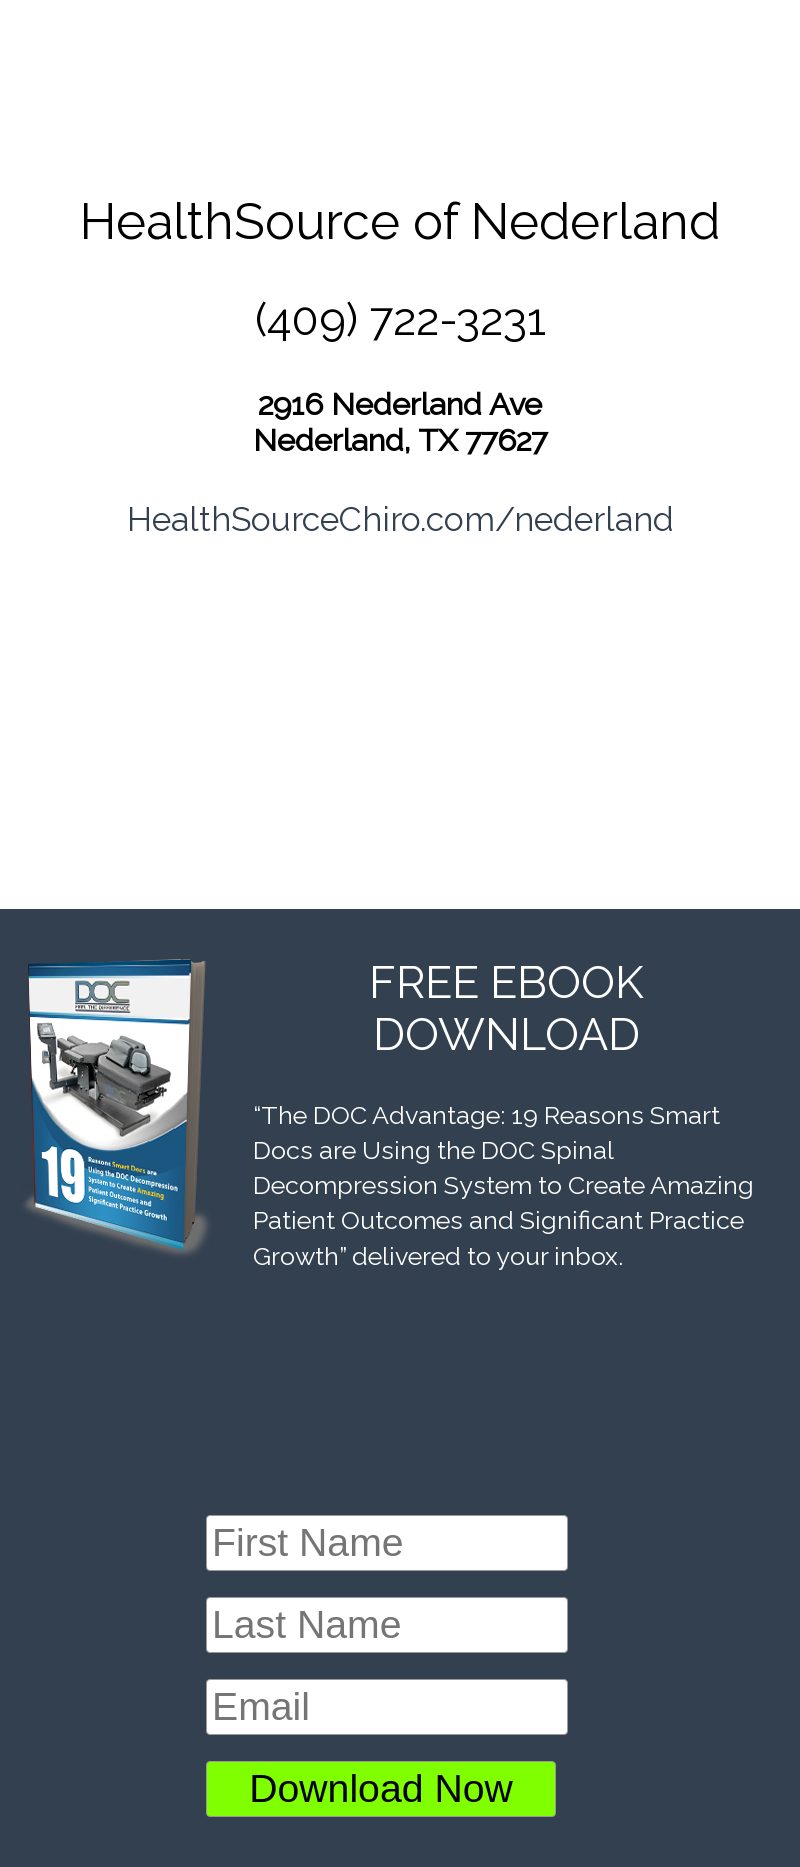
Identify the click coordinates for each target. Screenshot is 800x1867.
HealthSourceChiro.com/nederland (400, 519)
